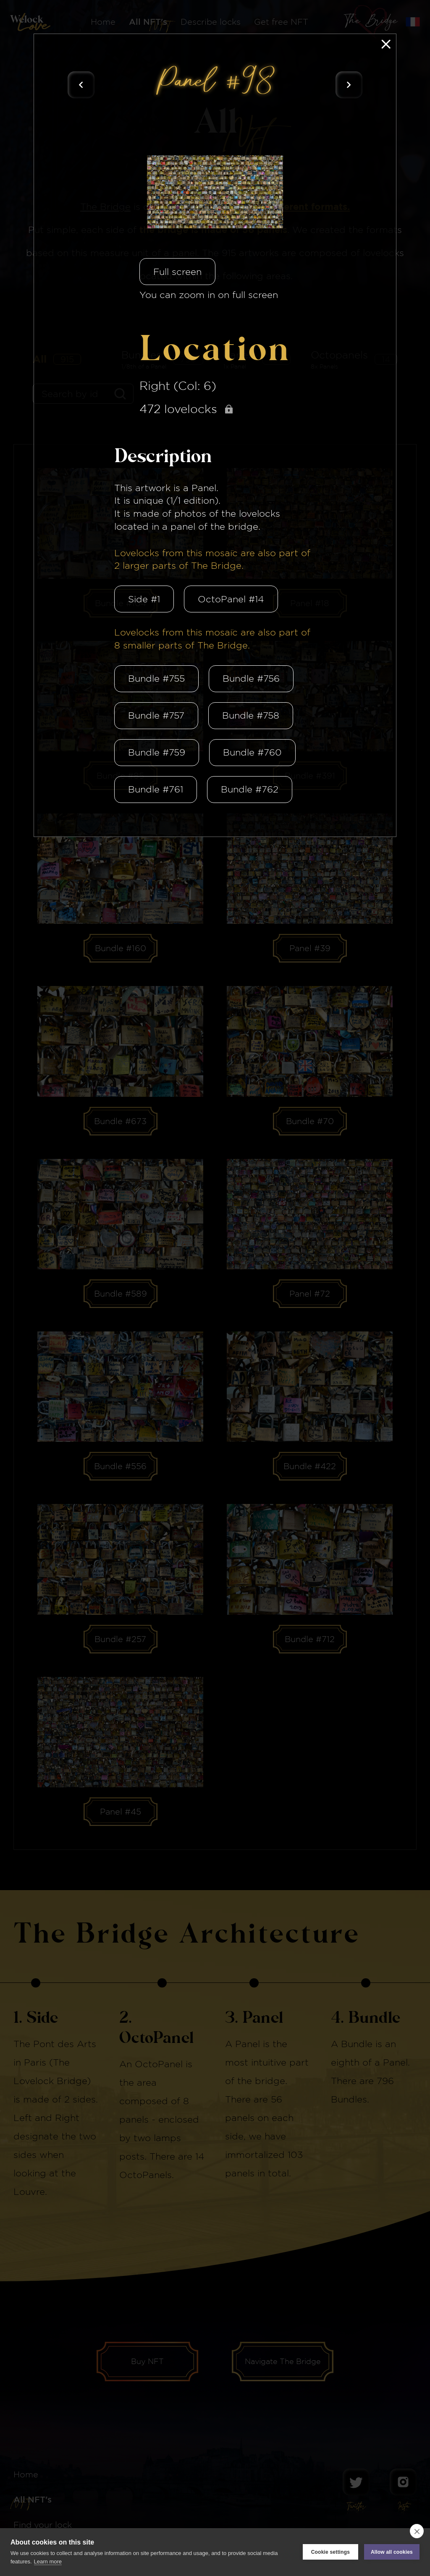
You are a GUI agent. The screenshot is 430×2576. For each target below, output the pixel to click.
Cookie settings (330, 2552)
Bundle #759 (156, 752)
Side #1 (144, 599)
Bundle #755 (156, 678)
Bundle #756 (251, 678)
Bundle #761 (155, 789)
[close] (417, 2531)
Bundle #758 (250, 715)
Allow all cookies (392, 2552)
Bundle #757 (156, 715)
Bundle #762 (249, 789)
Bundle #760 (252, 752)
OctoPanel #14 (231, 599)
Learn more (48, 2561)
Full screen (177, 272)
